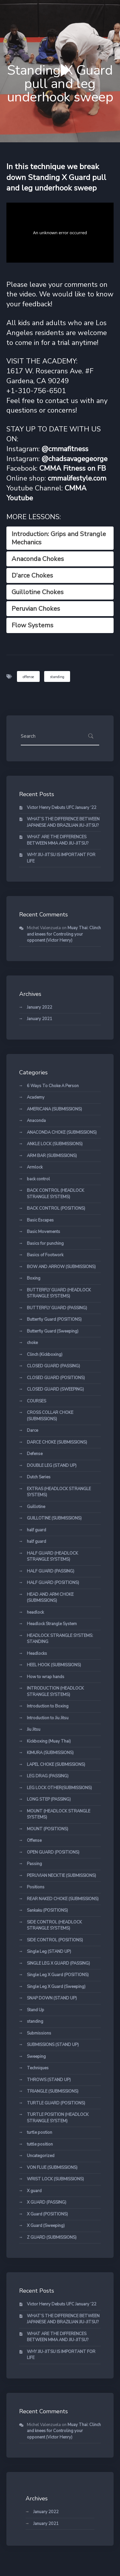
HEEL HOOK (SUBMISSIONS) (54, 1665)
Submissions (39, 2033)
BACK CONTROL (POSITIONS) (56, 1208)
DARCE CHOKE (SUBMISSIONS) (57, 1442)
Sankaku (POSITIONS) (47, 1910)
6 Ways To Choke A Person (53, 1086)
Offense (34, 1840)
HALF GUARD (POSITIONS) (53, 1583)
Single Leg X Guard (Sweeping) (56, 1987)
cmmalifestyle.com (77, 478)
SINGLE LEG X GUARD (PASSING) (58, 1963)
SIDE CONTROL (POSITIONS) (55, 1940)
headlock (35, 1612)
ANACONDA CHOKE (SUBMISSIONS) (62, 1132)
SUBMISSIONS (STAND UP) (53, 2045)
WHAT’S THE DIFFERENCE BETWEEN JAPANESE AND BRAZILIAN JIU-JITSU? (63, 822)
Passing (34, 1864)
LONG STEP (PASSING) (49, 1799)
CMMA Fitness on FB (72, 468)
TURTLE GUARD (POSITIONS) (56, 2103)
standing (57, 677)
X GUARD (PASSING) (46, 2202)
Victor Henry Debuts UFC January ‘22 (61, 807)
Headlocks (37, 1653)
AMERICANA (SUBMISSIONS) (54, 1109)
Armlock (35, 1167)
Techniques (38, 2068)
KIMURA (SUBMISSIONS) (50, 1753)
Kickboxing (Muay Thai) (49, 1741)
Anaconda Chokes (38, 559)
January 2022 (39, 1007)
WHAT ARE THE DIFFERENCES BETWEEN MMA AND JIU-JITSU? (57, 840)
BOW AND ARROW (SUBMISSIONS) (61, 1267)
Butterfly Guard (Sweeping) (52, 1331)
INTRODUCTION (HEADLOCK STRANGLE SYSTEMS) (55, 1691)
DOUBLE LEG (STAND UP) (51, 1465)
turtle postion (39, 2132)
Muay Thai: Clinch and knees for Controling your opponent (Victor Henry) (64, 934)
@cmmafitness (65, 449)
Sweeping (36, 2056)
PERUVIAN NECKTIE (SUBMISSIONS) (61, 1875)
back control (38, 1179)
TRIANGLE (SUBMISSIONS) (52, 2091)
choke (32, 1343)
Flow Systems (32, 625)
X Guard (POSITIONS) (47, 2214)
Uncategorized (40, 2156)
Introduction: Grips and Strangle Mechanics (59, 538)
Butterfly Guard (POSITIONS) (54, 1319)
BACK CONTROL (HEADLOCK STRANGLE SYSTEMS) (55, 1194)
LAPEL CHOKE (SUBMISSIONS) (56, 1764)
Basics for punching (45, 1243)
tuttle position (40, 2144)
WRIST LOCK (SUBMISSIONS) (55, 2179)
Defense (35, 1454)
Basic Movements (43, 1232)
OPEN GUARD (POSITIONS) (53, 1852)
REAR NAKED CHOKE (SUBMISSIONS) (63, 1899)
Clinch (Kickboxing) (44, 1354)
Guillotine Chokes (38, 592)
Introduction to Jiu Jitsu (47, 1718)
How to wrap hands (45, 1677)
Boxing (33, 1278)
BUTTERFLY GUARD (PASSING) (57, 1308)
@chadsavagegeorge (75, 459)
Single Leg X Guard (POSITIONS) (58, 1975)
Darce (32, 1430)
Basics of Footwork (45, 1255)
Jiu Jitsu (33, 1729)
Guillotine (36, 1507)
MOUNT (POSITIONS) (47, 1829)
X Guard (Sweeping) (46, 2226)
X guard (34, 2191)
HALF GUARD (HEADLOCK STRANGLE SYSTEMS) (52, 1556)
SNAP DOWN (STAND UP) (52, 1998)
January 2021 (39, 1019)
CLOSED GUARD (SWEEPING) (55, 1389)
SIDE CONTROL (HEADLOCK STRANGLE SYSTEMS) (54, 1925)
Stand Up (35, 2010)
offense (28, 677)
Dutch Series (39, 1477)
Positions (35, 1887)
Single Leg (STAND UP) (49, 1951)
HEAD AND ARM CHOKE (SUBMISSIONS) (50, 1598)
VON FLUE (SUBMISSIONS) (52, 2167)
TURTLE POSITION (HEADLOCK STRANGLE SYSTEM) (58, 2118)
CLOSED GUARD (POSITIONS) (56, 1378)
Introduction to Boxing (47, 1706)
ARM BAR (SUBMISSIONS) (52, 1156)
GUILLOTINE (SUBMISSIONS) (54, 1518)
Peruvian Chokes (36, 608)
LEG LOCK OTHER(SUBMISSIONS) (59, 1788)
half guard (36, 1530)
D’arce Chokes (32, 575)
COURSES (36, 1401)
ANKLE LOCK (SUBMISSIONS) (55, 1144)
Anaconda (36, 1121)
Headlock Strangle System (52, 1624)
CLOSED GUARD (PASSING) (53, 1366)
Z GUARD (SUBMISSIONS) (51, 2237)
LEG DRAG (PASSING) (47, 1776)
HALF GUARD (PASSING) (50, 1571)
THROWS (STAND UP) (49, 2080)
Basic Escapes (40, 1220)
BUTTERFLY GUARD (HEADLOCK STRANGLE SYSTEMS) (59, 1293)
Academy (35, 1097)
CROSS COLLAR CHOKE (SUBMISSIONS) (50, 1416)
